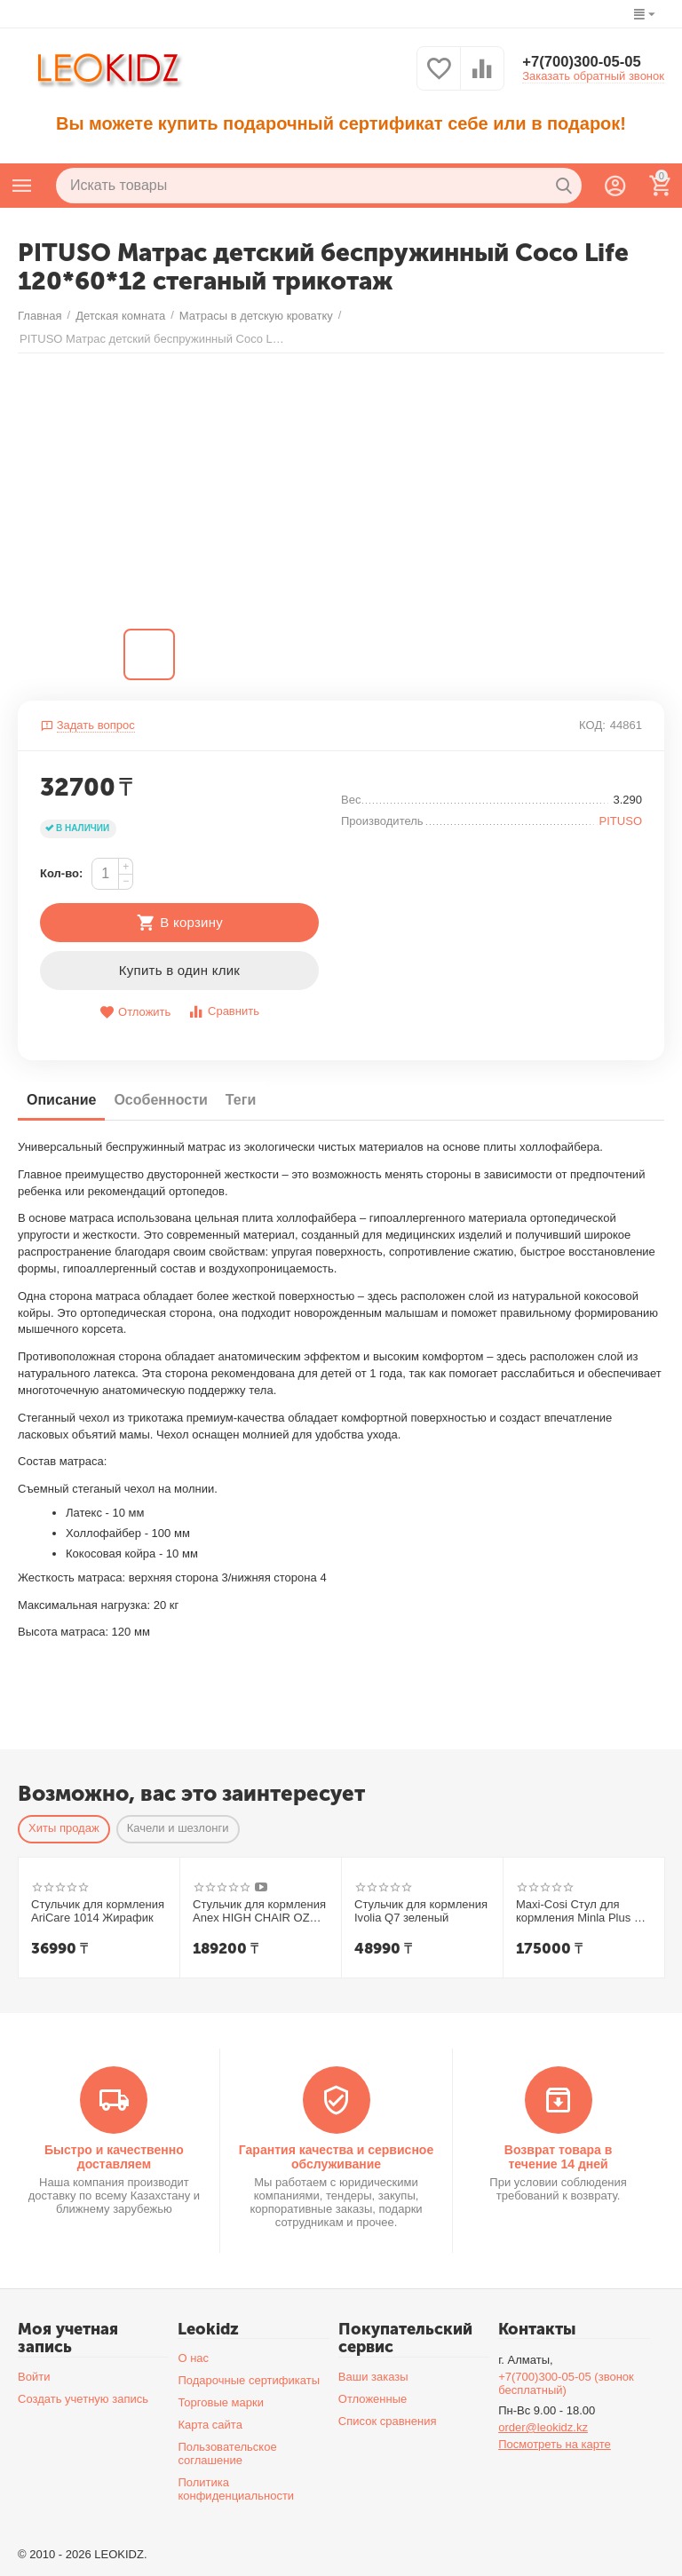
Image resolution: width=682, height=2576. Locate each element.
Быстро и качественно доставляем (114, 2156)
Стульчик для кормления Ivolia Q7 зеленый (421, 1910)
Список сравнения (387, 2421)
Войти (34, 2376)
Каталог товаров (22, 185)
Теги (241, 1099)
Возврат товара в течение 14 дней (558, 2156)
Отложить (134, 1012)
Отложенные (373, 2399)
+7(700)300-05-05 (586, 62)
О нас (193, 2358)
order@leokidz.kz (543, 2427)
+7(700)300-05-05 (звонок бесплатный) (566, 2383)
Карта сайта (210, 2424)
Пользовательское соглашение (227, 2453)
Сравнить (223, 1011)
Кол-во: (61, 873)
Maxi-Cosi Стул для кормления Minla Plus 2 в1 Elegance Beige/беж (578, 1911)
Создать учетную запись (83, 2399)
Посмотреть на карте (554, 2444)
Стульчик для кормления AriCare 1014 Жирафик (97, 1910)
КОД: (592, 725)
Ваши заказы (373, 2376)
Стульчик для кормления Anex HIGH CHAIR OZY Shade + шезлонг (259, 1911)
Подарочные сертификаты (249, 2380)
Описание (61, 1099)
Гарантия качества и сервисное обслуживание (336, 2156)
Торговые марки (221, 2402)
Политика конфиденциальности (236, 2489)
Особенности (160, 1099)
